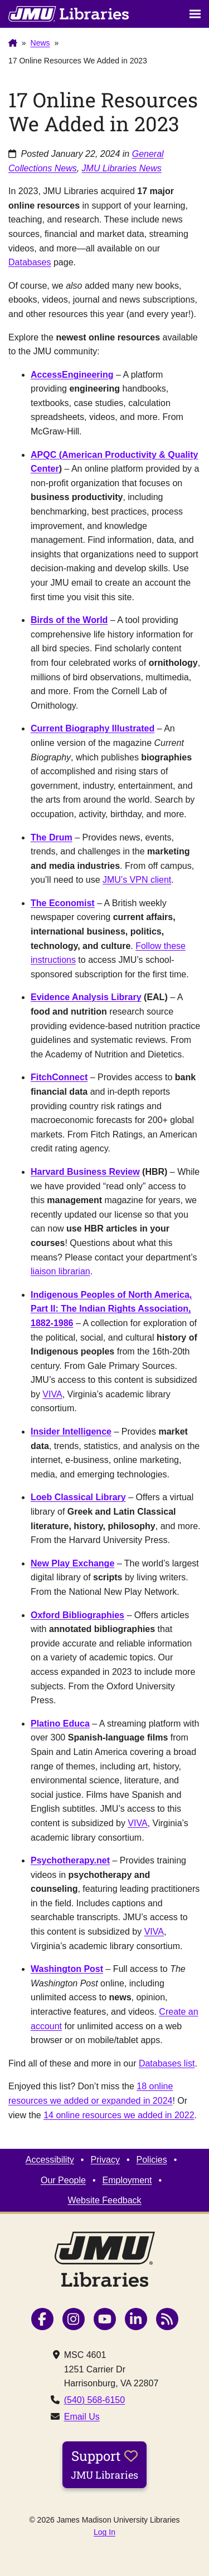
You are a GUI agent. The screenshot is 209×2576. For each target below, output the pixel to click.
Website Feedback (104, 2200)
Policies (152, 2159)
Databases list (167, 2063)
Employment (127, 2180)
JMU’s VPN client (137, 879)
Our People (63, 2180)
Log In (104, 2532)
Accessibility (50, 2159)
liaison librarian (60, 1271)
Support (104, 2464)
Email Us (82, 2416)
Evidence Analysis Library (86, 997)
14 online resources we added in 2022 (118, 2115)
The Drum (51, 837)
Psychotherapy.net (70, 1860)
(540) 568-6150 (94, 2400)
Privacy (104, 2159)
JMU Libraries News (122, 168)
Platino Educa (60, 1723)
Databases (29, 262)
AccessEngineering (72, 374)
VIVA (52, 1394)
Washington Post (67, 1969)
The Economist (63, 903)
